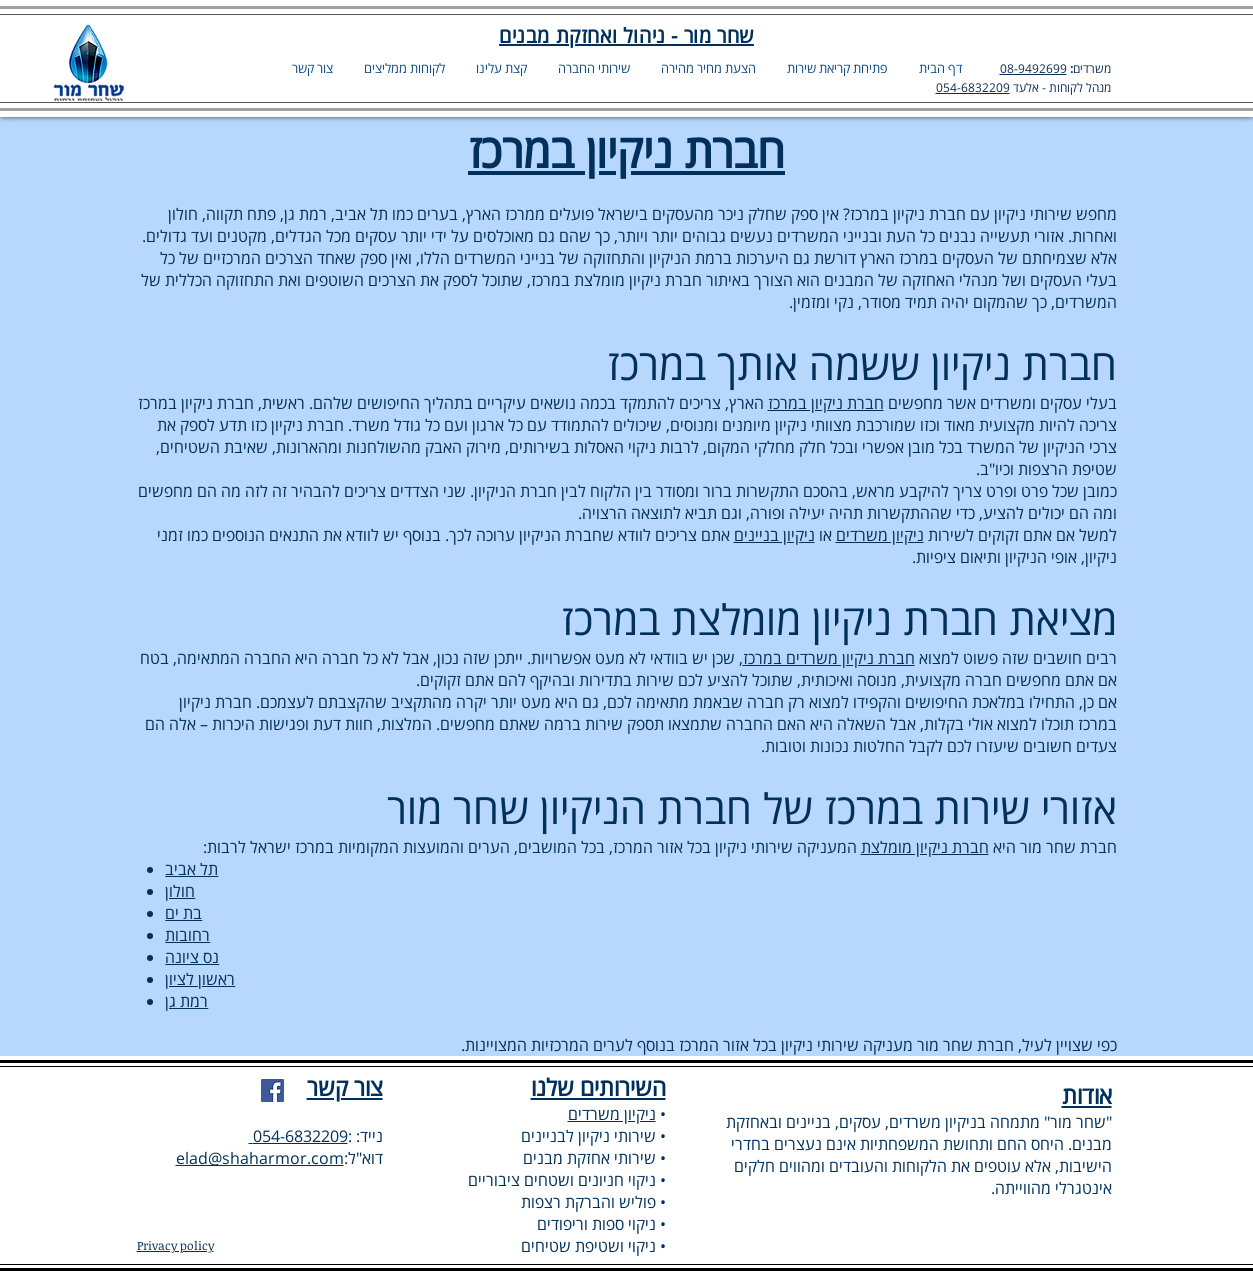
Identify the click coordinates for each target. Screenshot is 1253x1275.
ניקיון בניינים (774, 535)
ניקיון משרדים (880, 535)
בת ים (183, 913)
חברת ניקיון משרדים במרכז (829, 658)
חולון (180, 891)
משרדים (1092, 68)
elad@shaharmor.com (260, 1158)
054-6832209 (973, 87)
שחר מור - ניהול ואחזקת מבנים (626, 35)
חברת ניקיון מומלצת (925, 847)
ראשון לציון (200, 979)
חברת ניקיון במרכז (826, 403)
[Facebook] (272, 1090)
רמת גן (186, 1001)
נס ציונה (192, 957)
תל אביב (191, 869)
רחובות (187, 935)
